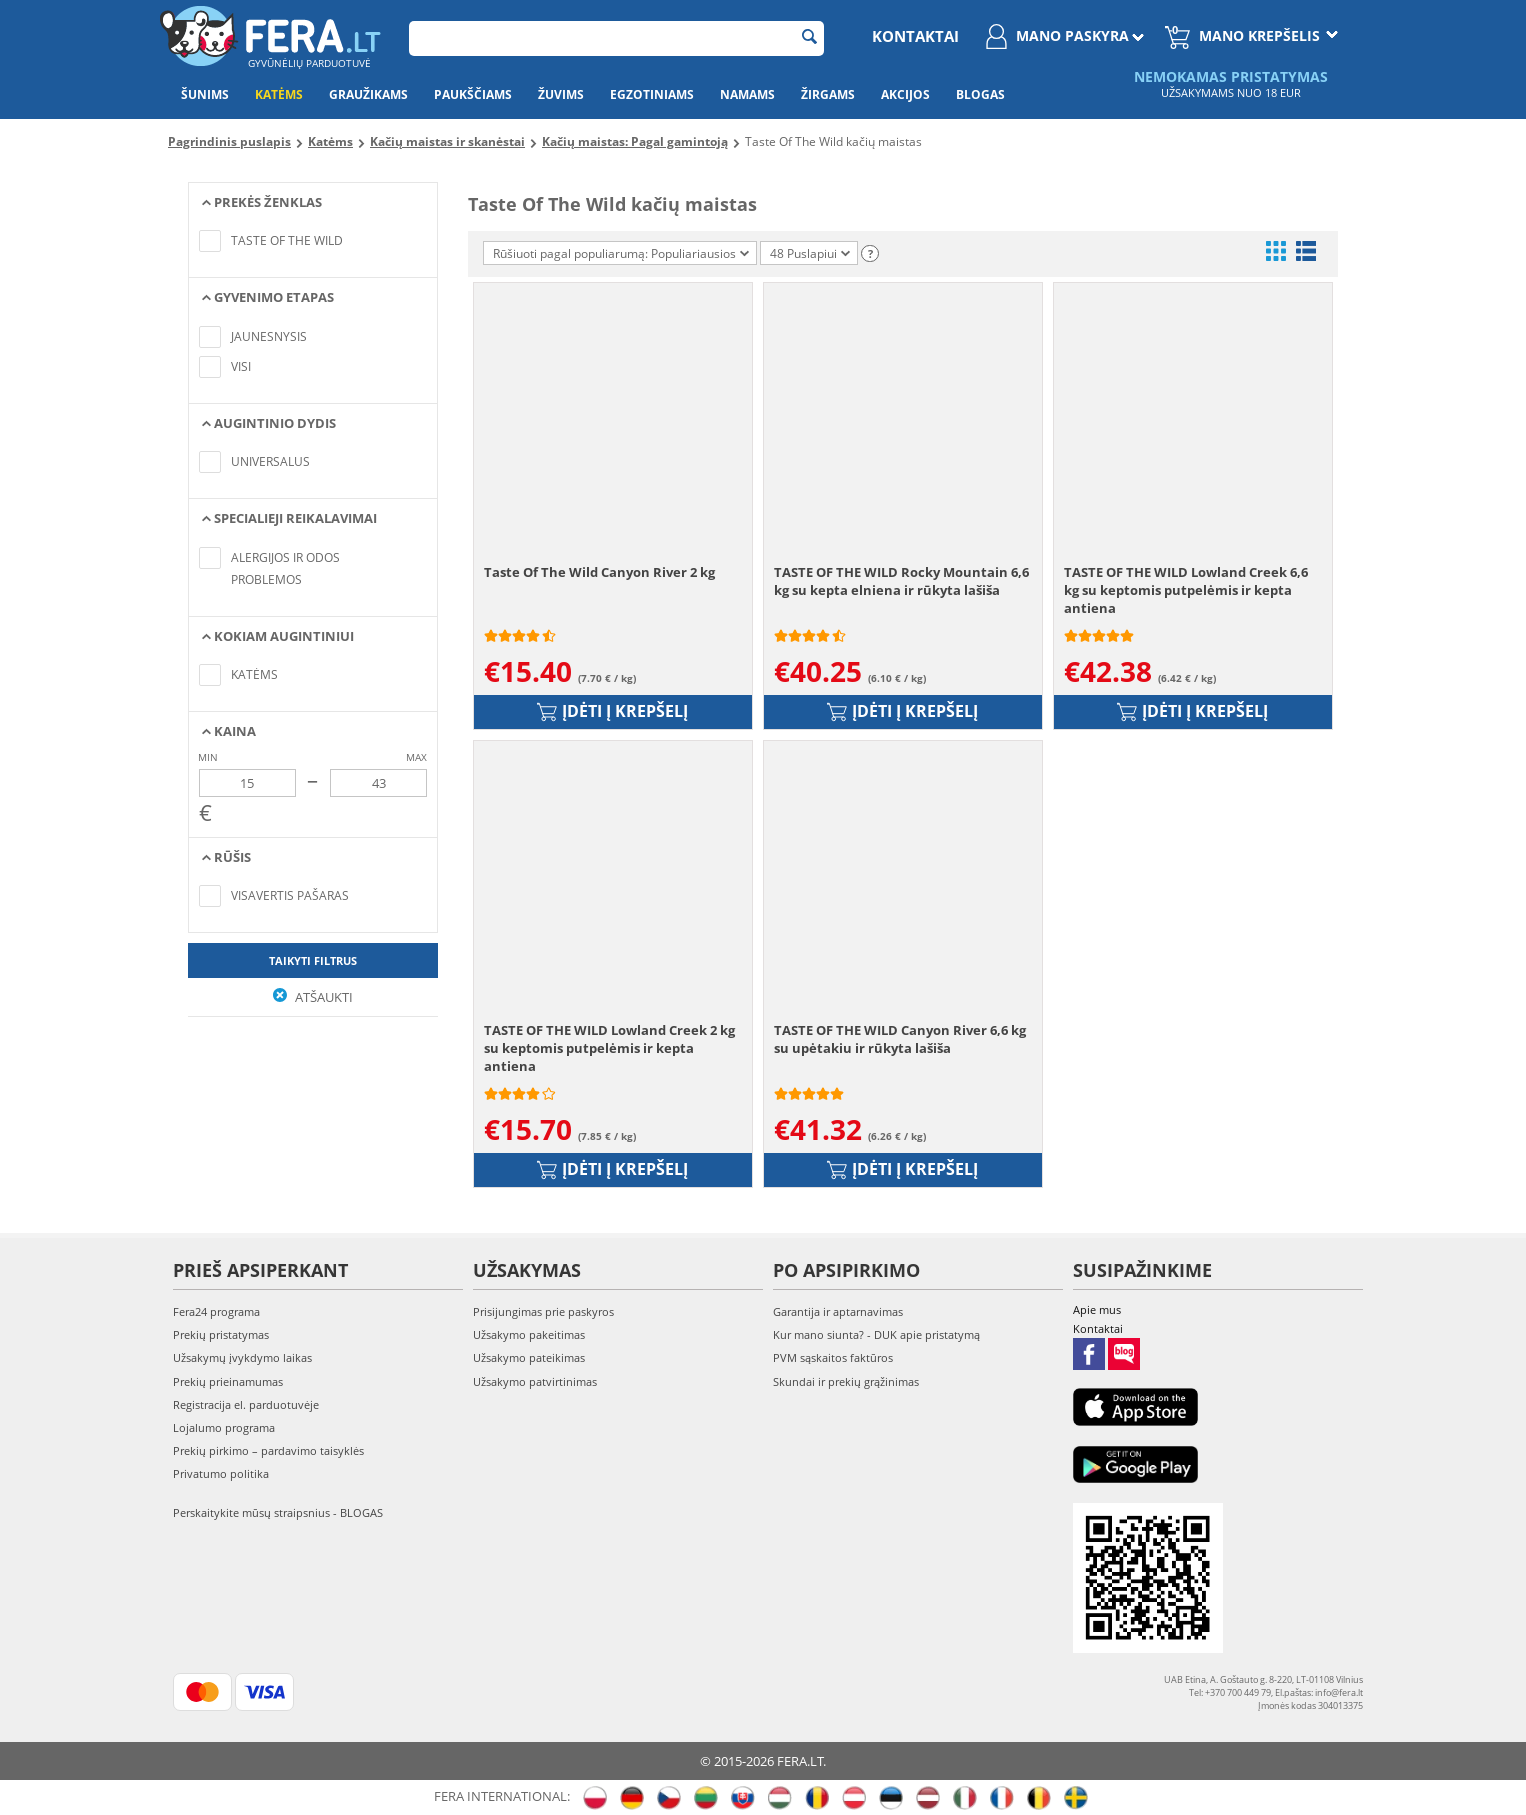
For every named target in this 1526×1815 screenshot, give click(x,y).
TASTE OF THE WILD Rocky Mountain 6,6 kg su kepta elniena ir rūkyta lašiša (901, 581)
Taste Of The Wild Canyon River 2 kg (599, 572)
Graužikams (368, 94)
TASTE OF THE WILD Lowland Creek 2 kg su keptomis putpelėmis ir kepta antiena (609, 1048)
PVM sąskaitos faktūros (833, 1357)
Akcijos (905, 94)
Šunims (205, 94)
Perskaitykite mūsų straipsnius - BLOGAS (278, 1512)
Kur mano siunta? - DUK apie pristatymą (876, 1334)
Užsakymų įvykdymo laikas (242, 1357)
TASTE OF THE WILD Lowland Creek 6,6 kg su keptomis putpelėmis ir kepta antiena (1186, 590)
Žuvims (561, 94)
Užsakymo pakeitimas (529, 1334)
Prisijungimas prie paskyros (543, 1311)
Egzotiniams (652, 94)
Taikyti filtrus (313, 960)
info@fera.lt (1339, 1692)
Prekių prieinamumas (228, 1381)
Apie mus (1097, 1309)
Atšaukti (313, 997)
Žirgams (828, 94)
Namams (747, 94)
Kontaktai (915, 36)
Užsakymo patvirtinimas (535, 1381)
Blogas (980, 94)
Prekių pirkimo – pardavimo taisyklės (268, 1450)
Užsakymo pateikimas (529, 1357)
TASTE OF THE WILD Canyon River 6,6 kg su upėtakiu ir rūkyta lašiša (900, 1039)
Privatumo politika (221, 1473)
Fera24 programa (216, 1311)
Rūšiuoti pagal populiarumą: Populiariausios (621, 253)
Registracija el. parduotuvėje (246, 1404)
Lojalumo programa (224, 1427)
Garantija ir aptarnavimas (838, 1311)
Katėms (279, 94)
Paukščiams (473, 94)
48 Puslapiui (810, 253)
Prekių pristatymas (221, 1334)
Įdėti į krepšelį (612, 711)
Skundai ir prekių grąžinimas (846, 1381)
